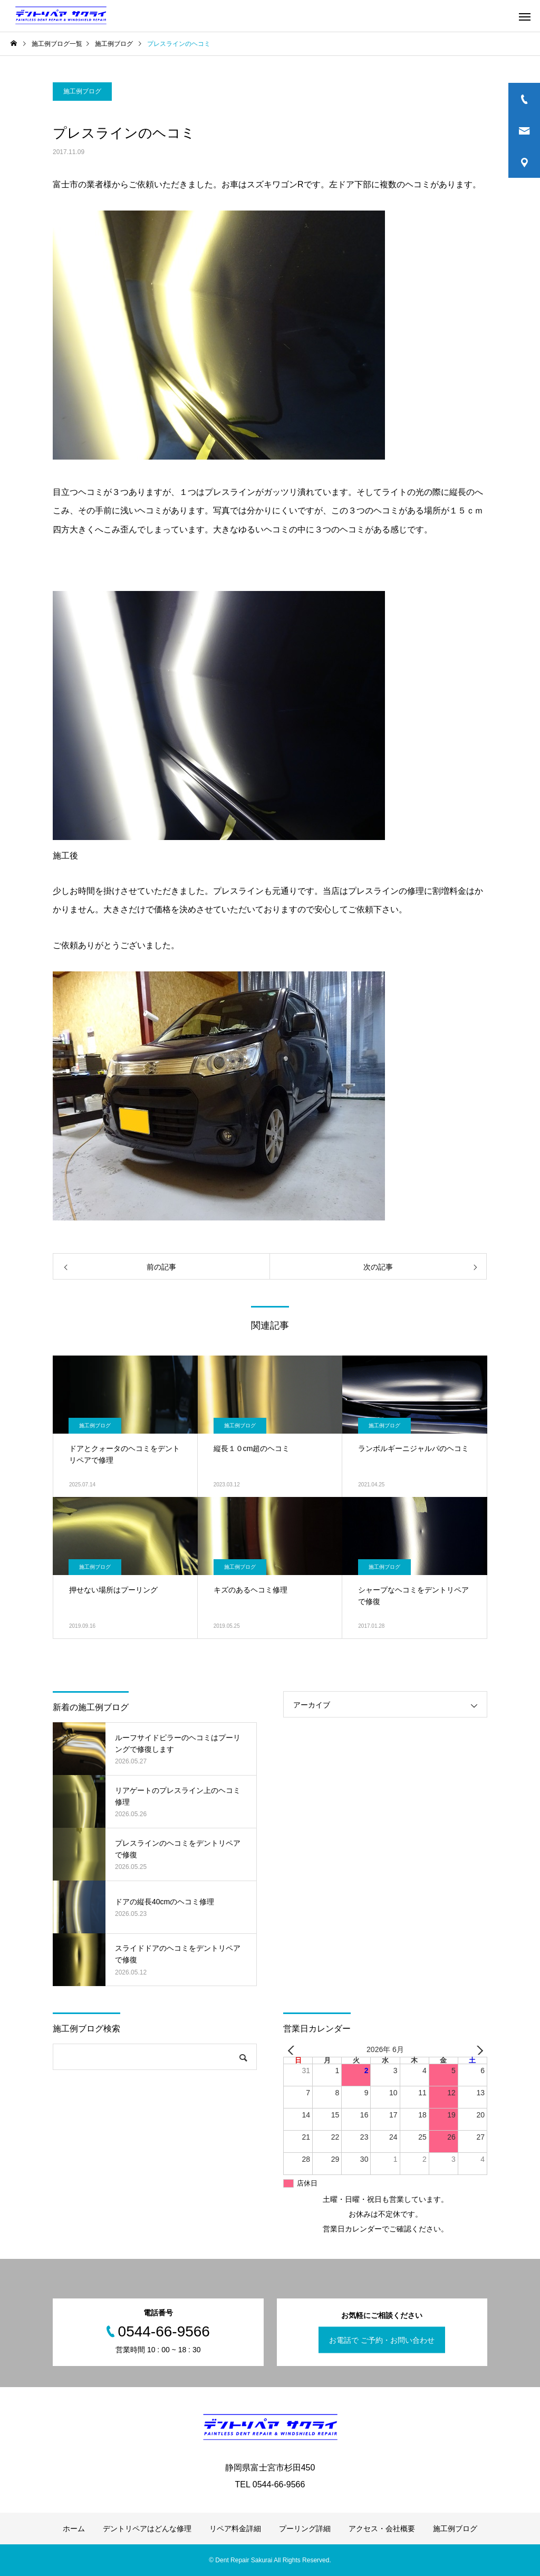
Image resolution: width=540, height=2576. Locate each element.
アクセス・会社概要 (382, 2528)
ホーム (74, 2528)
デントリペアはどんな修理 (147, 2528)
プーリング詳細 (305, 2528)
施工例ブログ (82, 91)
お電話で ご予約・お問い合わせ (382, 2340)
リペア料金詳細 (235, 2528)
